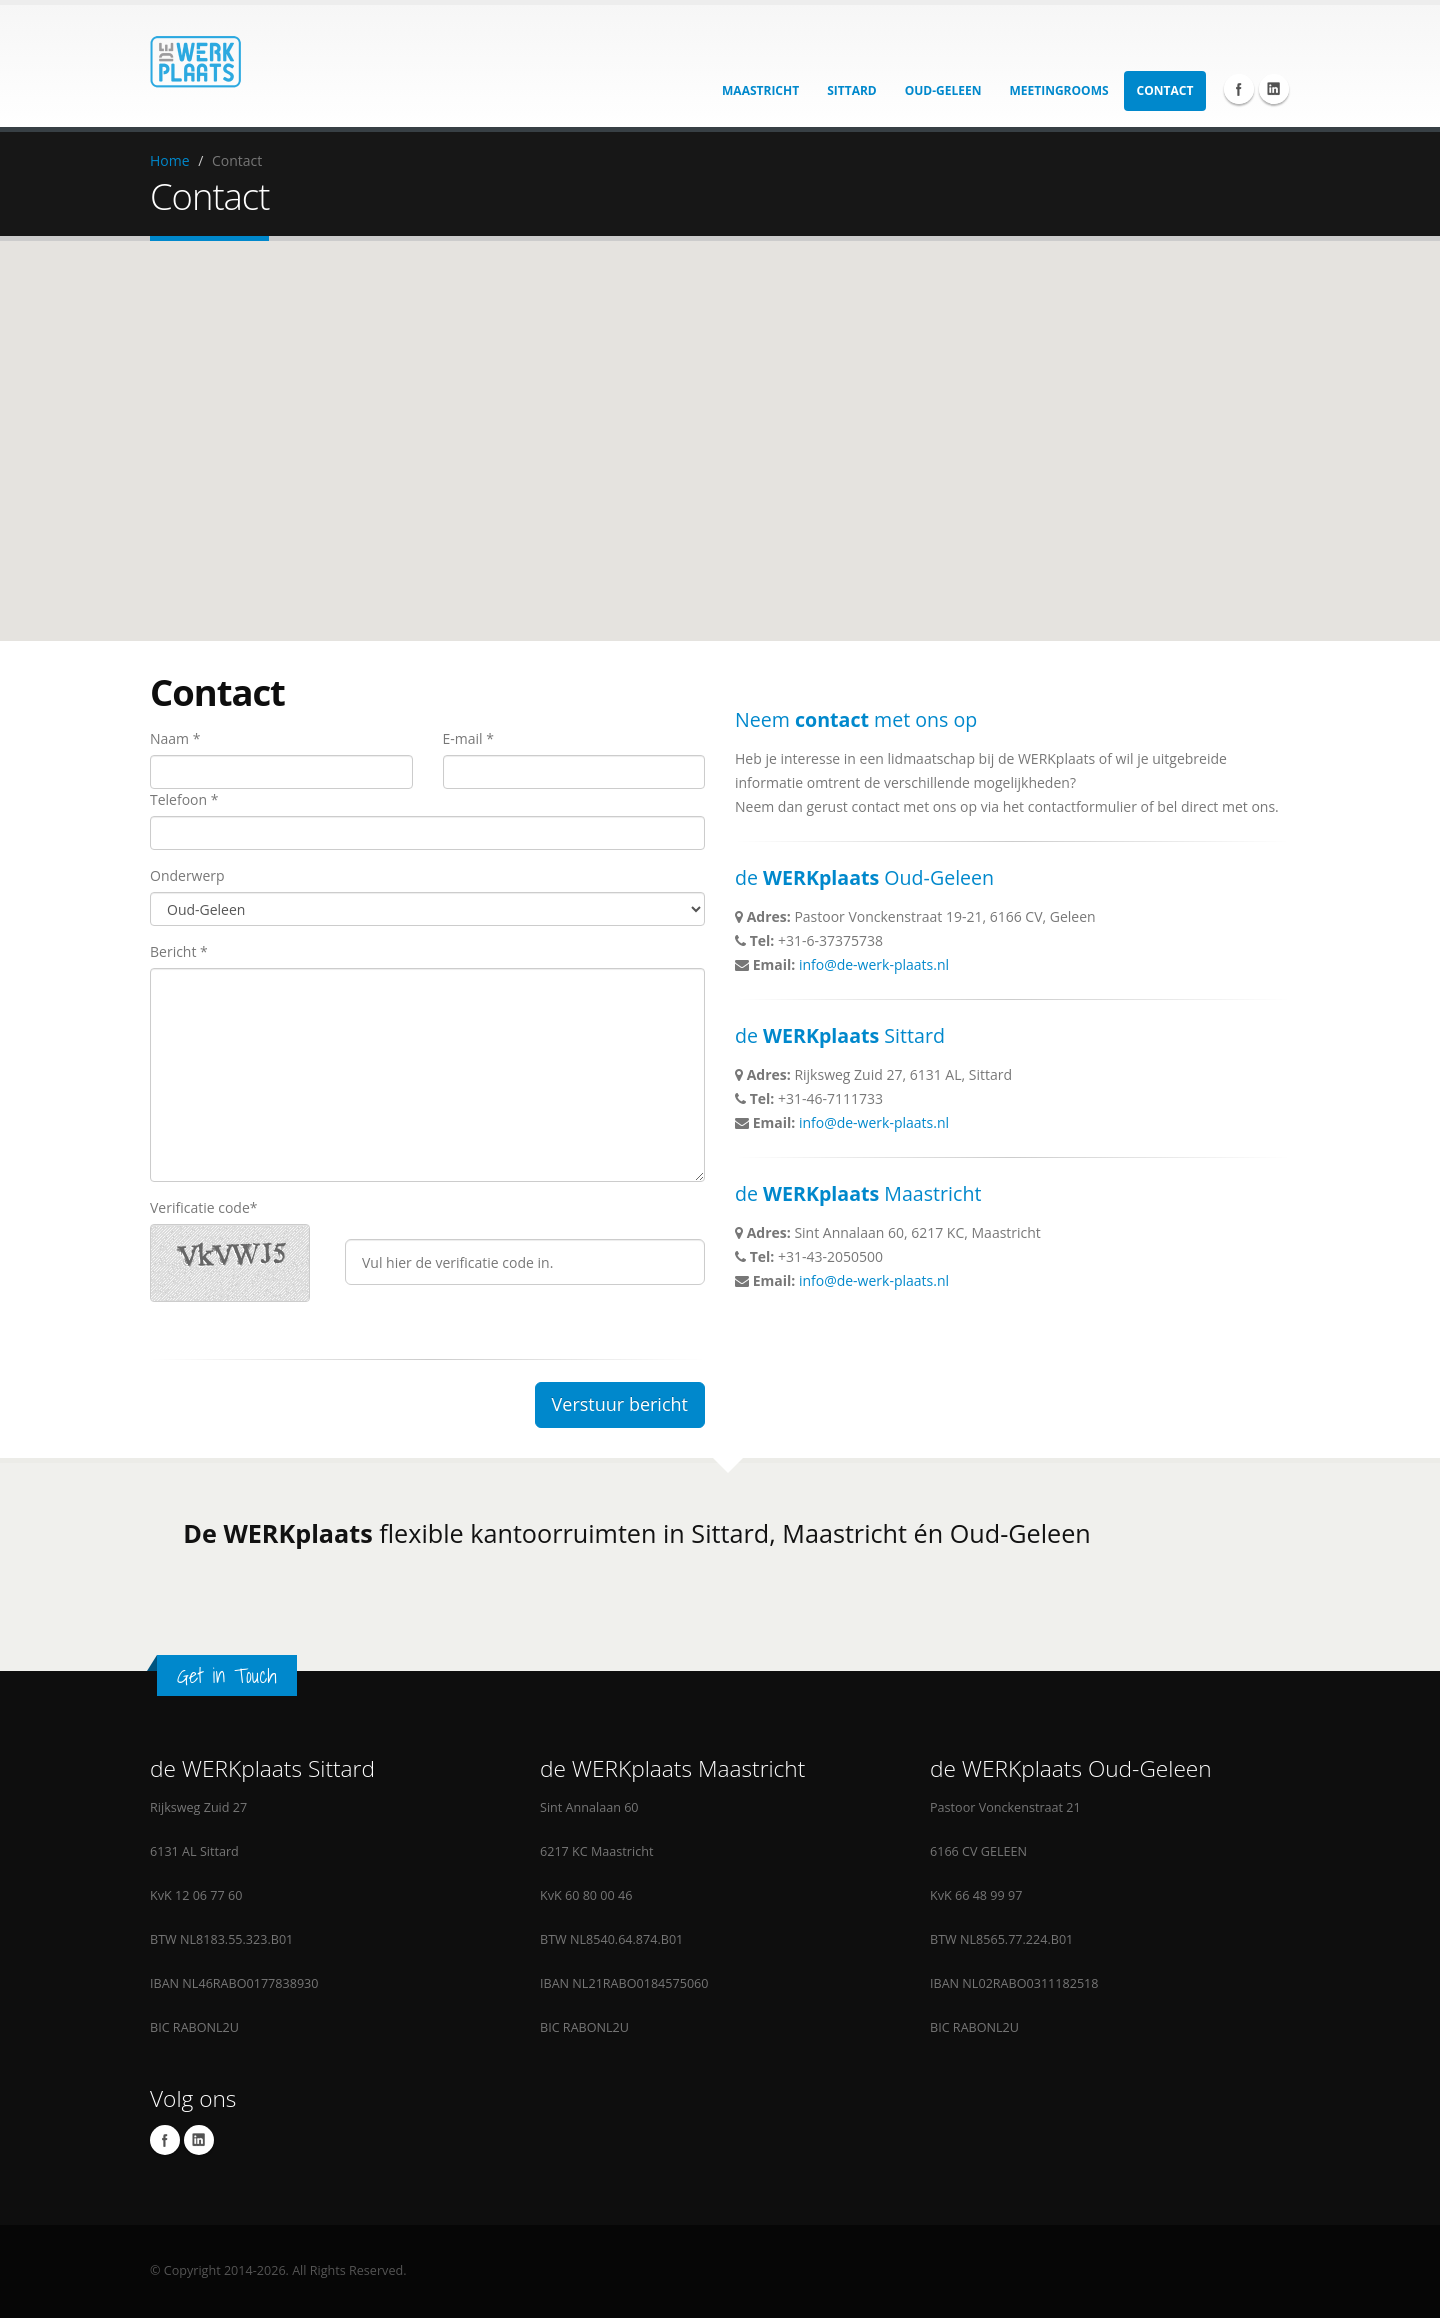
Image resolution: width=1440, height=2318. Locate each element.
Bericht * (179, 951)
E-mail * (468, 738)
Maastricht (760, 90)
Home (170, 160)
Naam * (175, 738)
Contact (1165, 90)
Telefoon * (184, 799)
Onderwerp (187, 875)
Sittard (852, 90)
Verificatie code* (203, 1207)
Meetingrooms (1059, 90)
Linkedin (1274, 89)
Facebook (1239, 89)
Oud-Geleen (943, 90)
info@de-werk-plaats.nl (874, 964)
